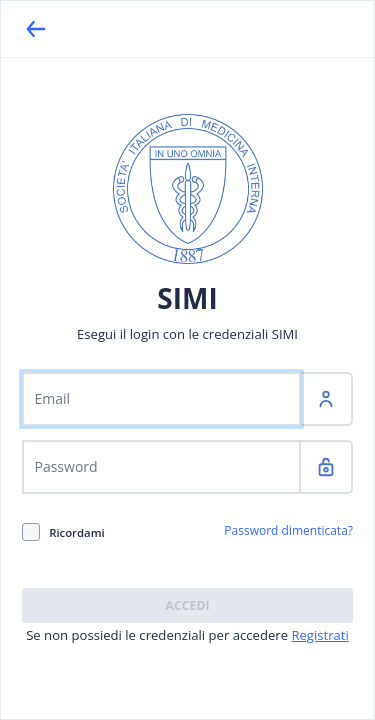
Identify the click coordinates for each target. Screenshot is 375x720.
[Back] (36, 29)
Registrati (319, 635)
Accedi (187, 605)
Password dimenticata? (288, 530)
